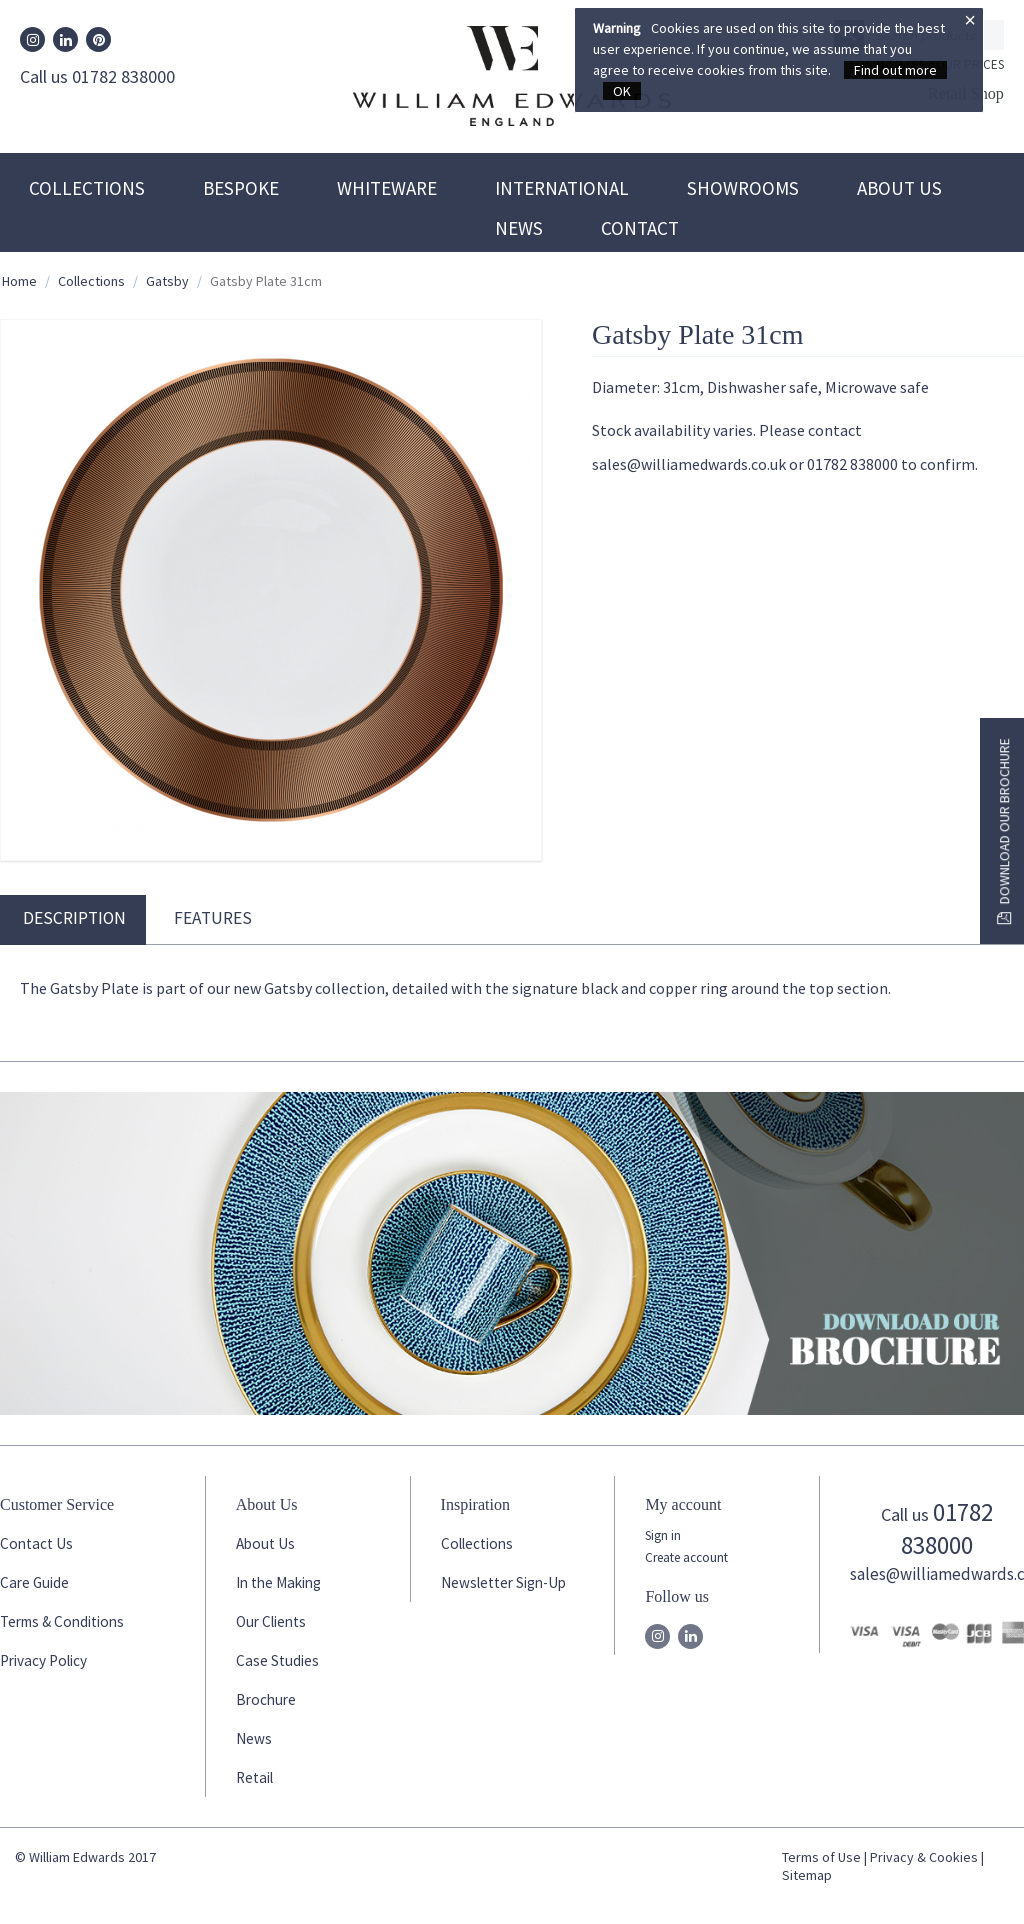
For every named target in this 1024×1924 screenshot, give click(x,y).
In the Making (278, 1582)
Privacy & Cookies (924, 1857)
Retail (254, 1777)
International (562, 188)
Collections (87, 188)
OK (622, 91)
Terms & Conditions (62, 1621)
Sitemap (807, 1875)
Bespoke (241, 188)
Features (213, 918)
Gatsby (167, 281)
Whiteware (387, 188)
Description (74, 918)
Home (19, 281)
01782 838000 (947, 1528)
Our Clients (271, 1621)
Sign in (663, 1535)
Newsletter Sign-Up (503, 1582)
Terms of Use (821, 1857)
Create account (686, 1557)
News (519, 228)
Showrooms (743, 188)
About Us (899, 188)
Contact (640, 228)
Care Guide (34, 1582)
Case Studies (277, 1660)
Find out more (895, 70)
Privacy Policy (43, 1660)
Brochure (266, 1699)
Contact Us (36, 1543)
